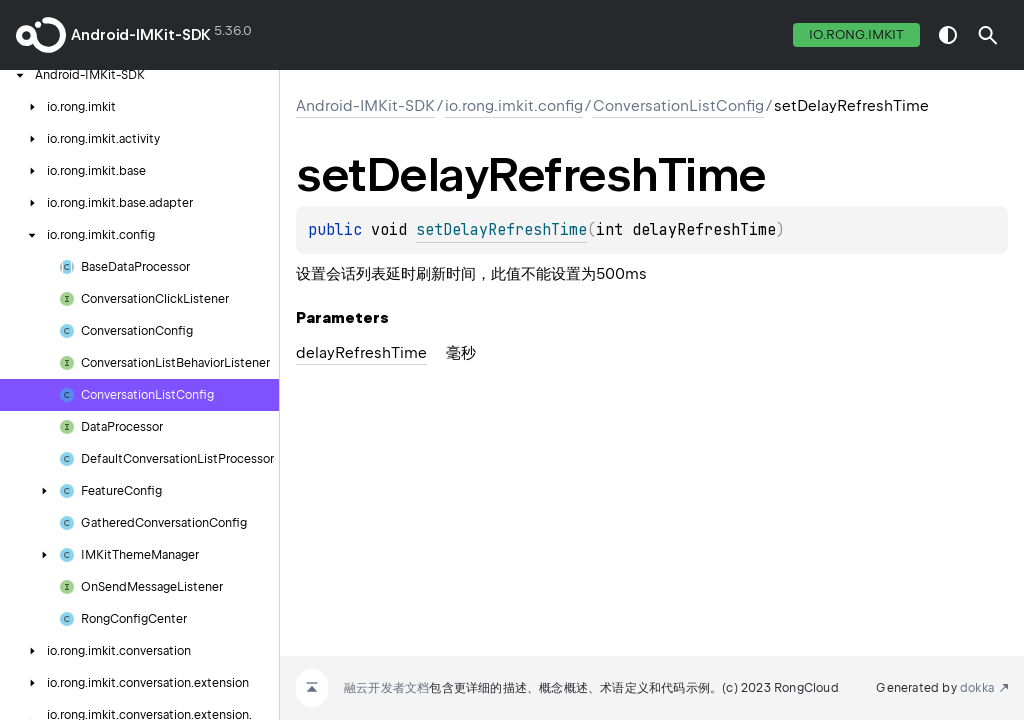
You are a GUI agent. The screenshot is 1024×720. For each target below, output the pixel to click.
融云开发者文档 (386, 688)
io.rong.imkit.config (514, 106)
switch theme (948, 35)
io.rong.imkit (856, 34)
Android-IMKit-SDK (141, 35)
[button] (988, 35)
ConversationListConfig (678, 106)
